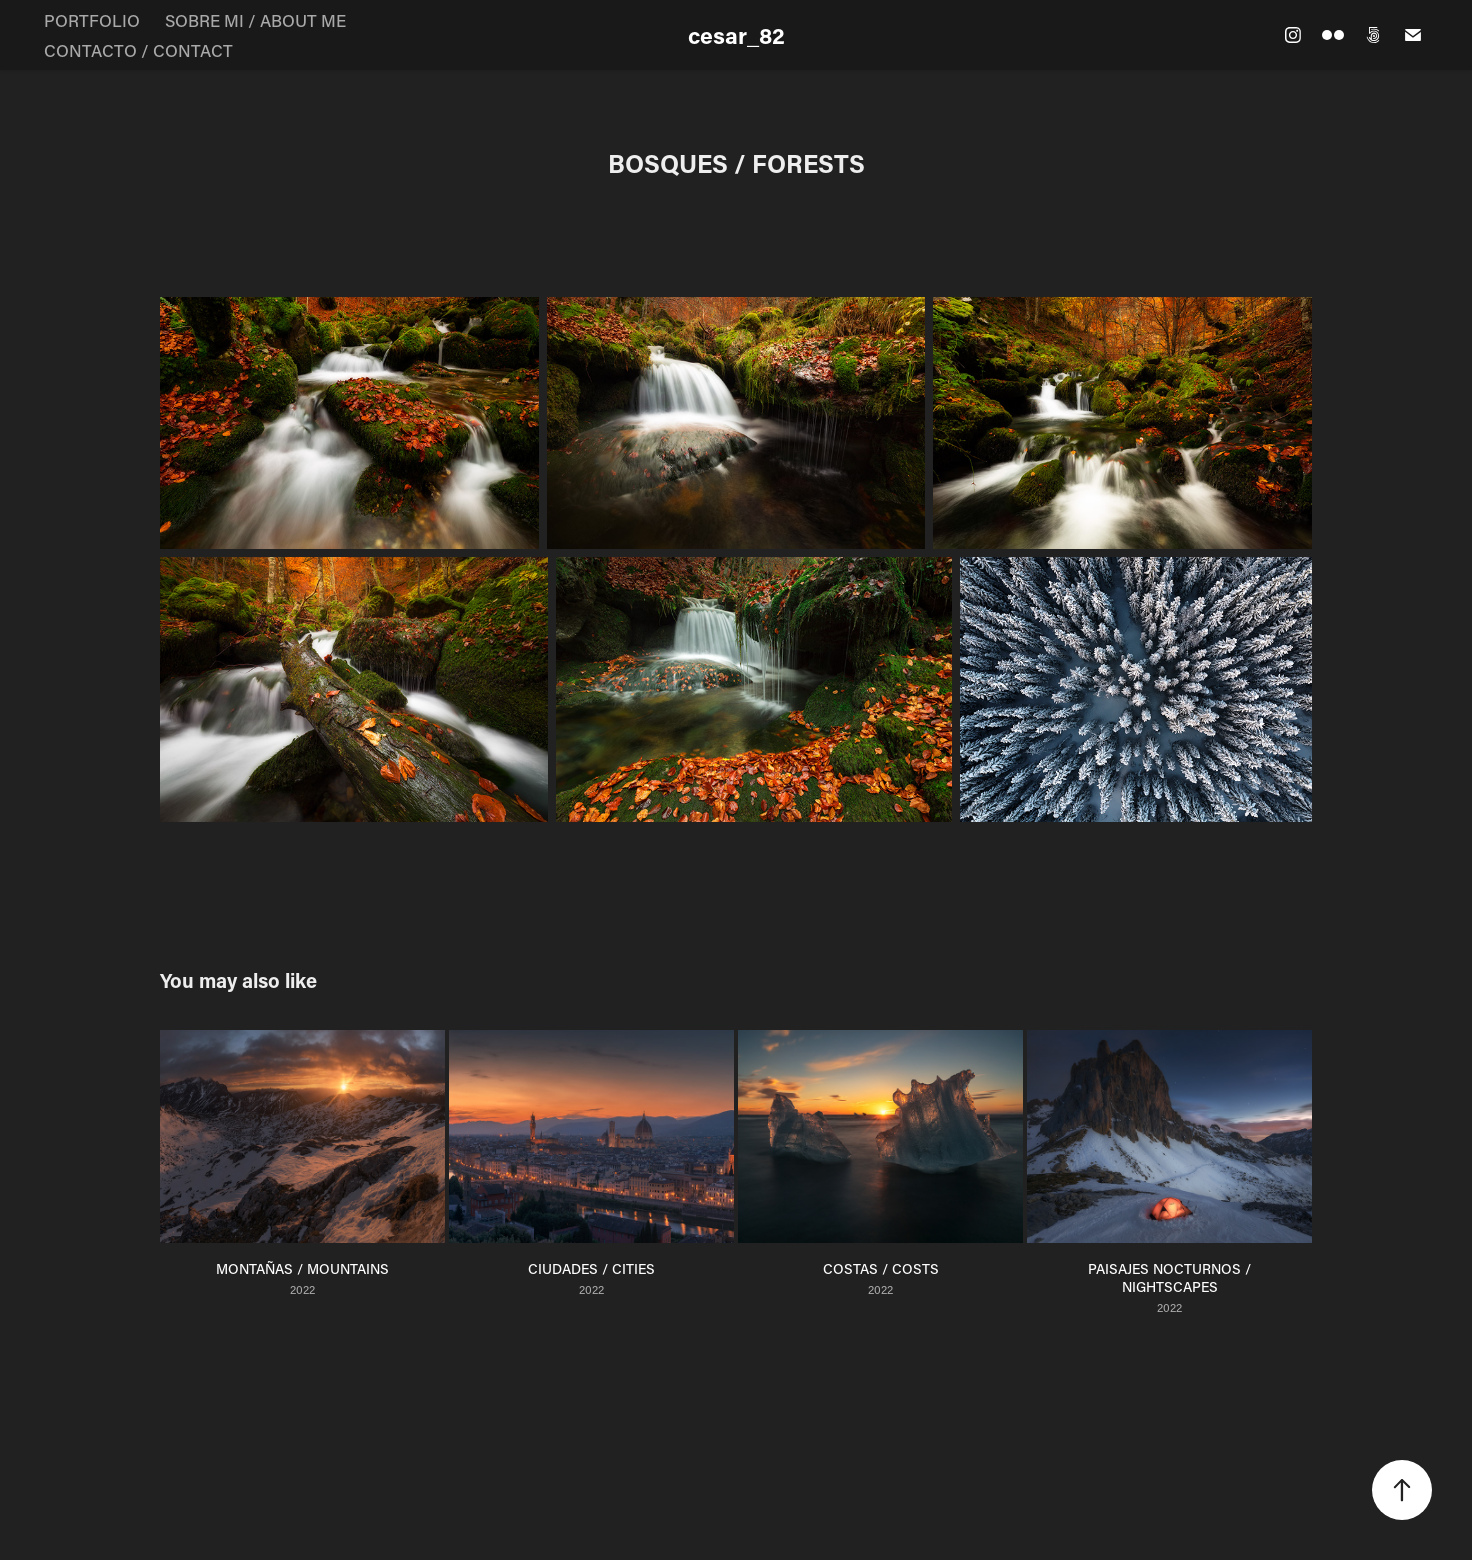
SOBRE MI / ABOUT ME (255, 20)
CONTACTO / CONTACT (138, 50)
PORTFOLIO (92, 20)
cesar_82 (736, 35)
